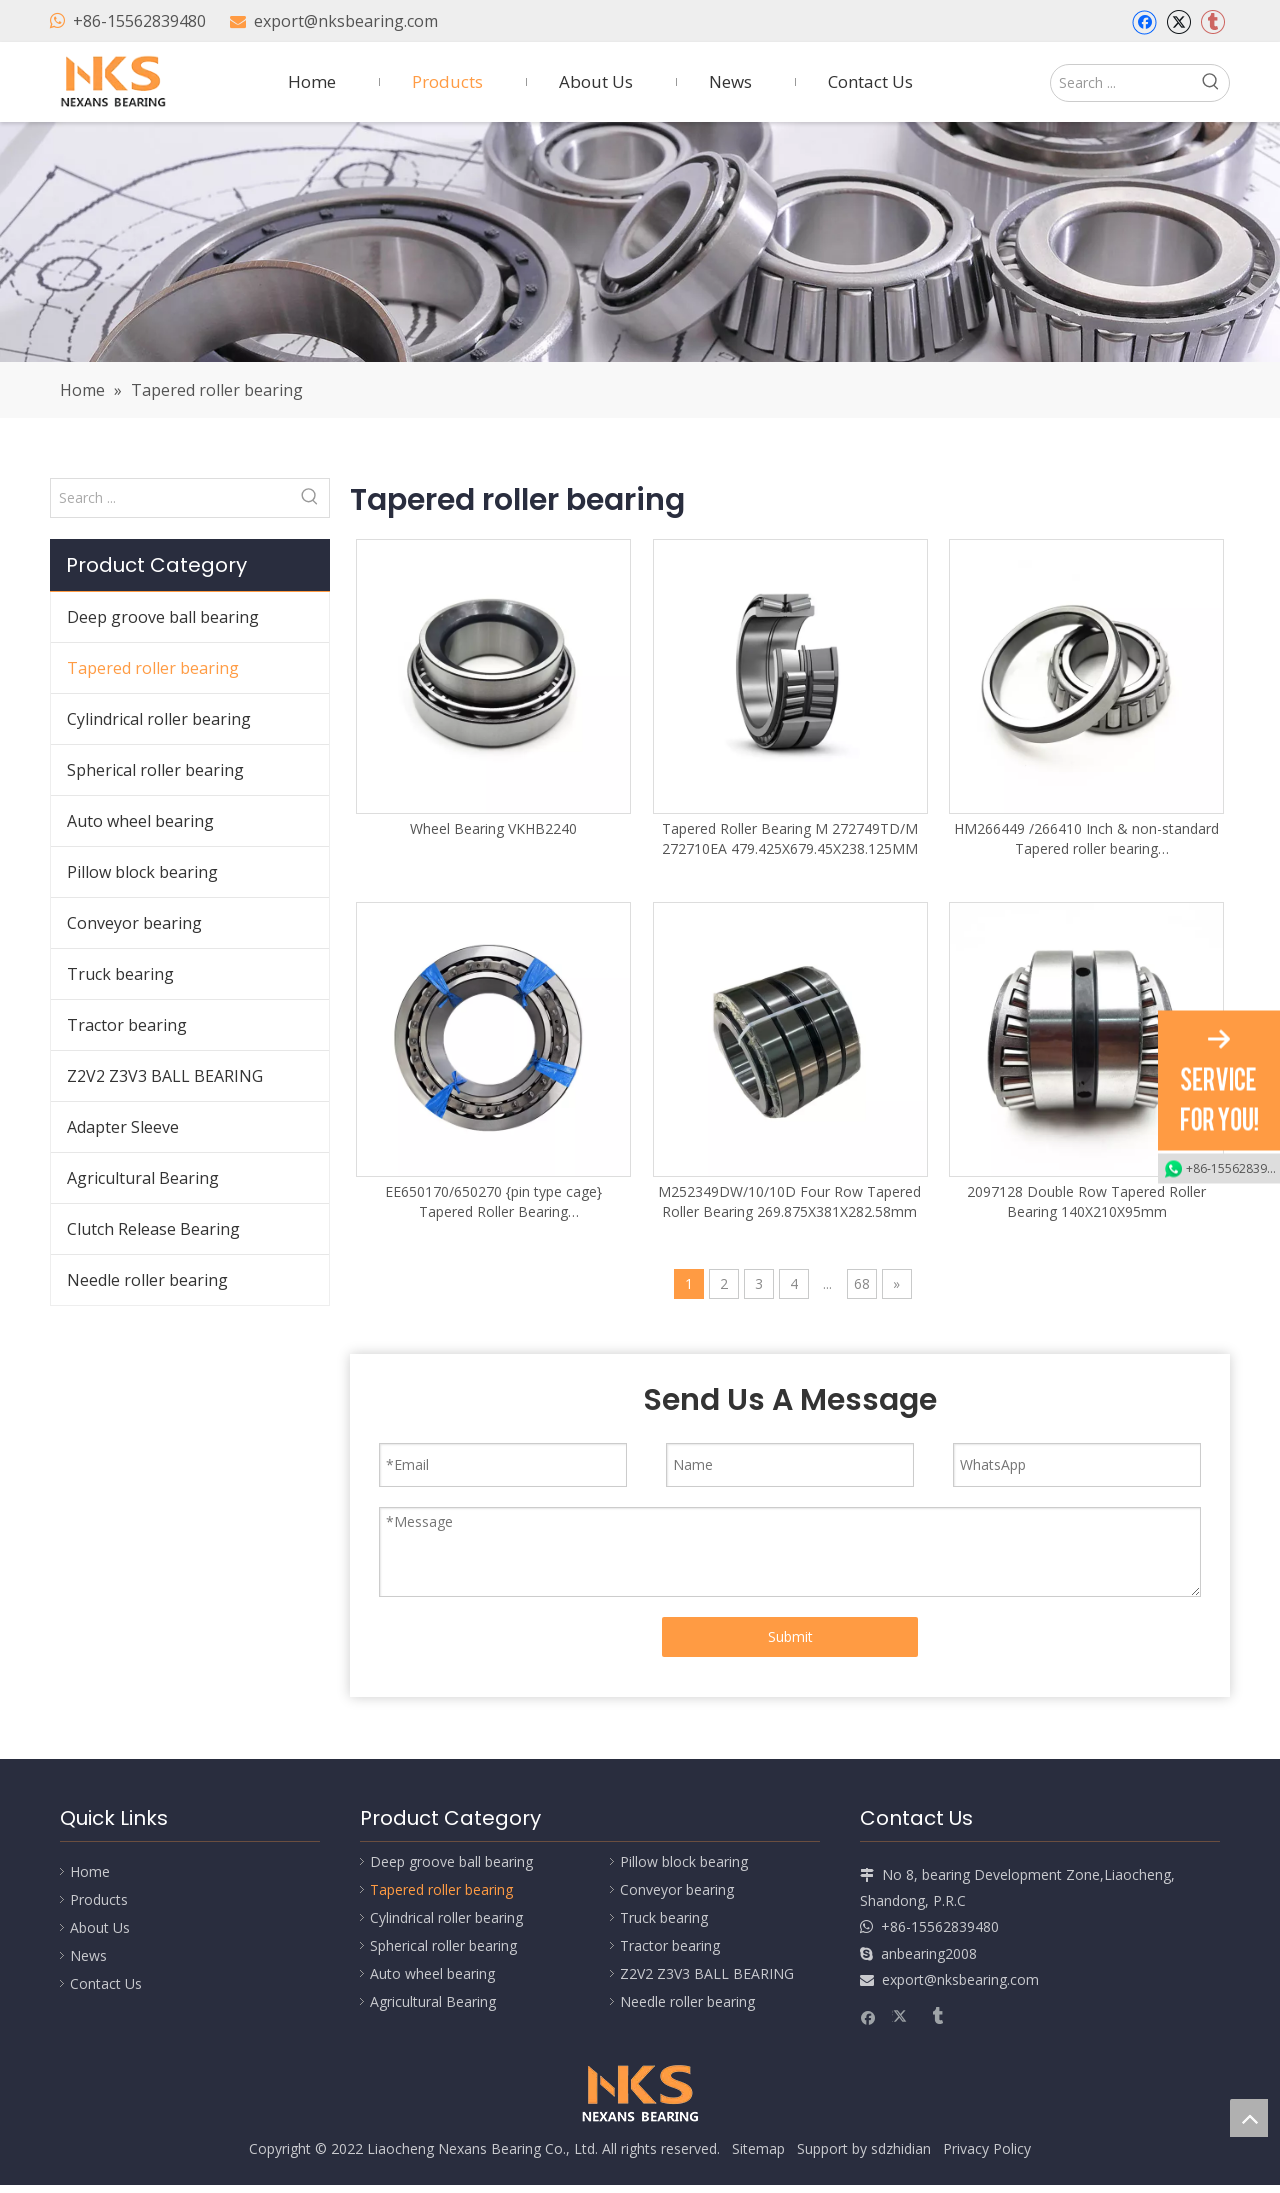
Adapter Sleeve (123, 1127)
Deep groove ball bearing (163, 617)
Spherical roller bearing (155, 770)
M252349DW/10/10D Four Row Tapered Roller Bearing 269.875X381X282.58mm (789, 1201)
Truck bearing (120, 974)
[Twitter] (1178, 22)
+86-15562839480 (139, 21)
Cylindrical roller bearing (159, 719)
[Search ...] (1122, 83)
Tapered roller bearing (153, 668)
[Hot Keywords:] (1211, 83)
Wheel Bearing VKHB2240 (493, 828)
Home (90, 1871)
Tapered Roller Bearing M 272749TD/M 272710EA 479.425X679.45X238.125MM (790, 838)
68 (862, 1283)
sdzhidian (901, 2148)
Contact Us (106, 1983)
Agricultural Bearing (143, 1178)
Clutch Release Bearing (153, 1229)
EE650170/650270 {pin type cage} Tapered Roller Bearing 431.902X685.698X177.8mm (493, 1202)
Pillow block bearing (142, 872)
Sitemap (758, 2148)
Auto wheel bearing (140, 821)
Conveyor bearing (134, 923)
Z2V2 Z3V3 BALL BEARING (165, 1076)
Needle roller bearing (147, 1280)
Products (99, 1899)
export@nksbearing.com (346, 21)
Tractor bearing (127, 1025)
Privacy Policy (987, 2148)
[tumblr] (1212, 22)
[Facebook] (1144, 22)
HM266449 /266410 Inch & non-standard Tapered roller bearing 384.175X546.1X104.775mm (1086, 839)
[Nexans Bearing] (640, 242)
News (88, 1955)
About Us (100, 1927)
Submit (790, 1636)
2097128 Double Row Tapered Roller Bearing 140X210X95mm (1086, 1201)
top (1249, 2118)
